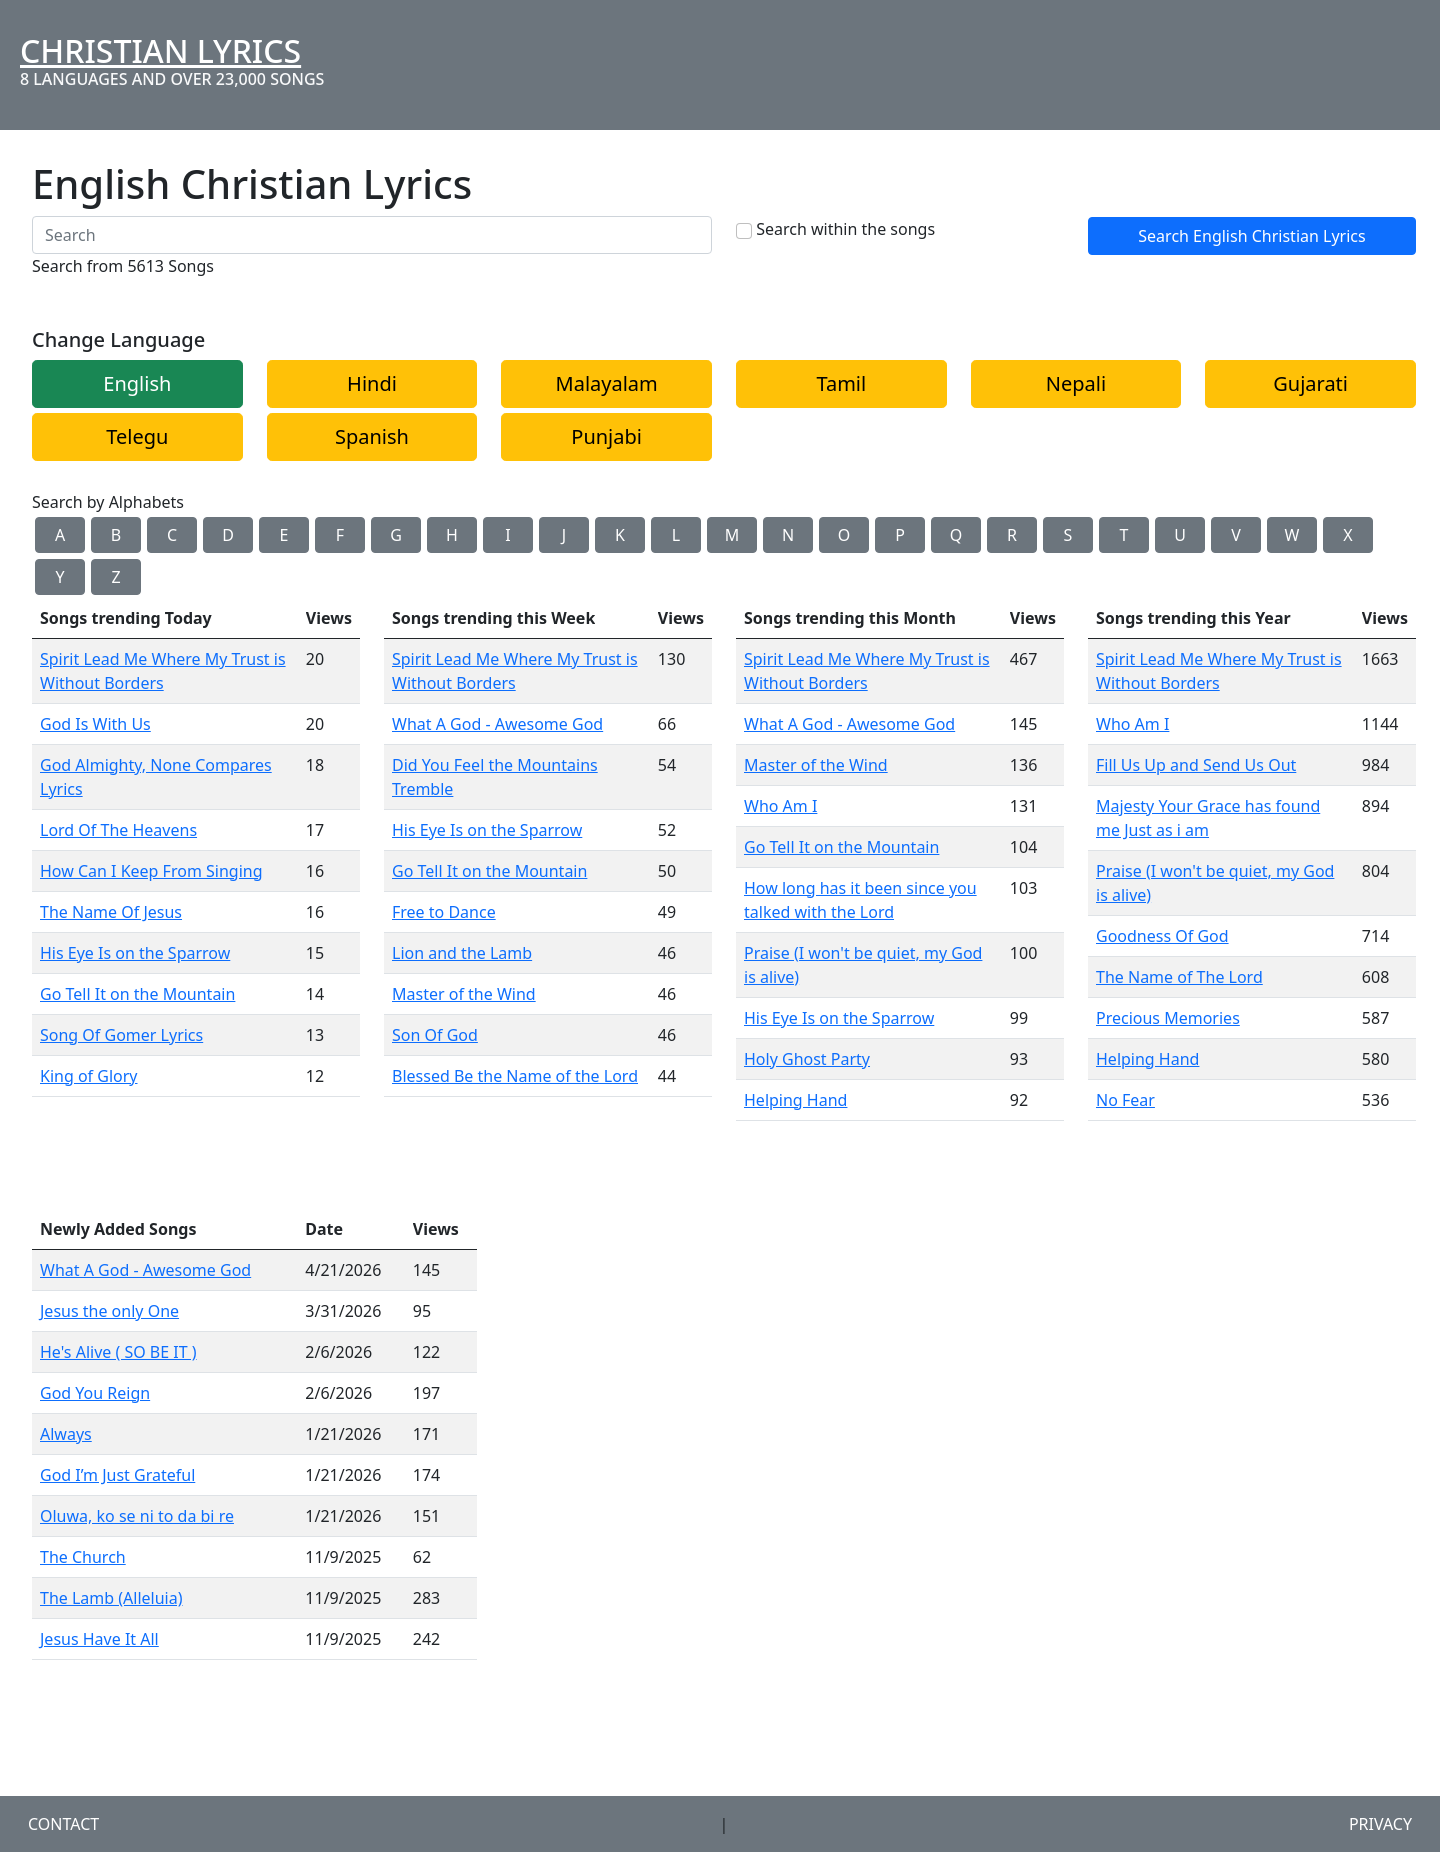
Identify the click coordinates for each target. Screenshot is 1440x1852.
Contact (63, 1824)
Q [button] (956, 535)
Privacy (1380, 1824)
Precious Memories (1168, 1018)
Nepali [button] (1076, 383)
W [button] (1292, 535)
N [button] (788, 535)
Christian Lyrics (160, 50)
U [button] (1180, 535)
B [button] (116, 535)
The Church (83, 1557)
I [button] (507, 535)
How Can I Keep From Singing (151, 871)
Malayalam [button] (607, 383)
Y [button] (59, 577)
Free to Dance (444, 912)
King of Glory (89, 1076)
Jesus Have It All (99, 1639)
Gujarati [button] (1310, 383)
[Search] (372, 235)
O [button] (844, 535)
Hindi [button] (372, 383)
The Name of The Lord (1179, 977)
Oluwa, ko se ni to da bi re (137, 1516)
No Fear (1125, 1100)
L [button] (676, 535)
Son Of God (435, 1035)
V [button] (1236, 535)
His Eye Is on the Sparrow (135, 953)
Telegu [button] (137, 436)
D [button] (228, 535)
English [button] (137, 383)
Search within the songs (845, 229)
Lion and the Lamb (462, 953)
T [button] (1124, 535)
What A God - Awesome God (497, 724)
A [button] (60, 535)
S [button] (1068, 535)
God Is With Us (95, 724)
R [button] (1012, 535)
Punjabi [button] (606, 436)
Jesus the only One (109, 1311)
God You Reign (95, 1393)
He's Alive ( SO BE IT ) (118, 1352)
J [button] (564, 535)
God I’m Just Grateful (117, 1475)
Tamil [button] (841, 383)
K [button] (620, 535)
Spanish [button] (372, 436)
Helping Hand (795, 1100)
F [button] (340, 535)
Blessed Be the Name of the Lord (515, 1076)
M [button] (732, 535)
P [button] (900, 535)
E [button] (284, 535)
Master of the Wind (464, 994)
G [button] (396, 535)
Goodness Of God (1162, 936)
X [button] (1347, 535)
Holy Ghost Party (807, 1059)
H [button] (452, 535)
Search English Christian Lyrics (1251, 236)
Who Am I (780, 806)
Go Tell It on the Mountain (137, 994)
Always (66, 1434)
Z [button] (115, 577)
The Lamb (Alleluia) (111, 1598)
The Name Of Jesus (111, 912)
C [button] (172, 535)
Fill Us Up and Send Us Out (1196, 765)
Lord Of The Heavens (118, 830)
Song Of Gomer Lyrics (121, 1035)
